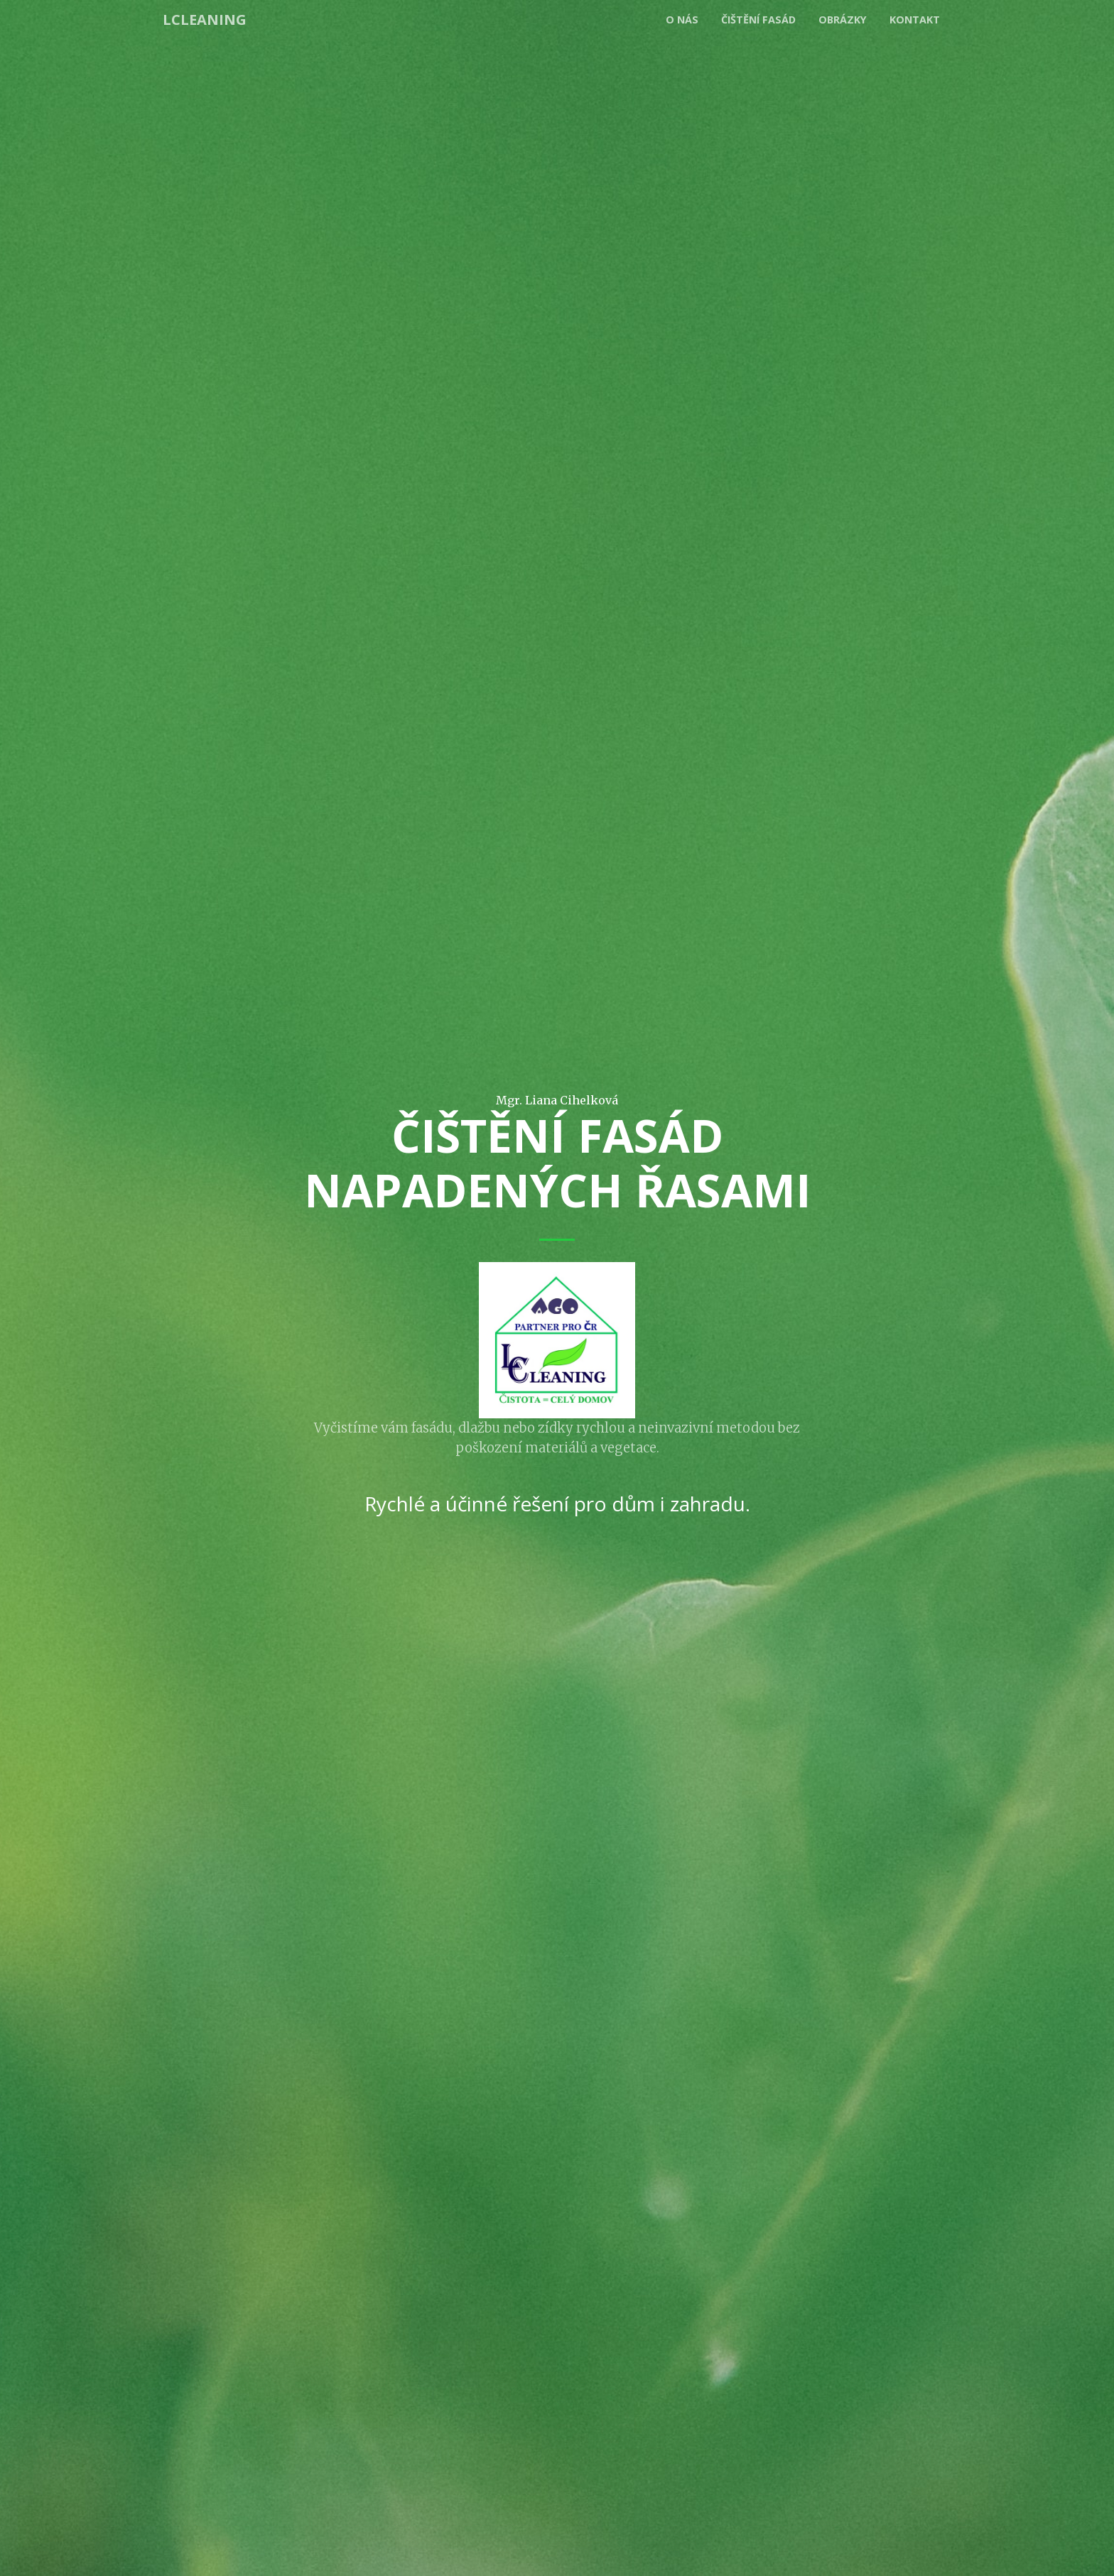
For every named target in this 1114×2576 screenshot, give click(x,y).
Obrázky (842, 19)
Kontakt (914, 19)
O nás (682, 19)
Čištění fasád (758, 19)
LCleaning (205, 19)
